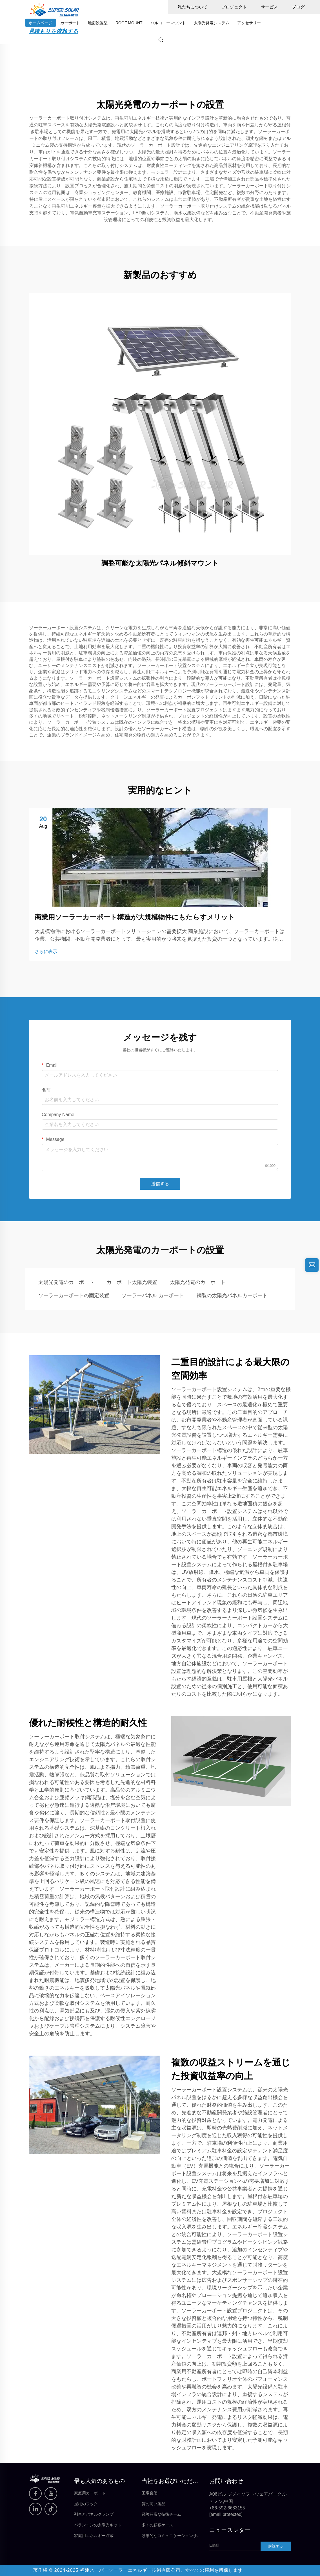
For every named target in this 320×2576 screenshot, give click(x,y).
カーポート (70, 23)
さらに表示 (46, 951)
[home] (54, 9)
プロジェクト (234, 7)
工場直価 (149, 2493)
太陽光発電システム (211, 23)
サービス (269, 7)
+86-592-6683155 (227, 2507)
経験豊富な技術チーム (161, 2514)
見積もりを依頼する (53, 31)
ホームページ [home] (40, 23)
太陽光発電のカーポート (66, 1282)
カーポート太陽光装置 (131, 1282)
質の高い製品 (153, 2504)
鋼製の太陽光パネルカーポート (232, 1295)
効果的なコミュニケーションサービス (171, 2536)
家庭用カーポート (90, 2493)
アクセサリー (249, 23)
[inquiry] (312, 1265)
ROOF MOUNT (129, 23)
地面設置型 (98, 23)
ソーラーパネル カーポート (153, 1295)
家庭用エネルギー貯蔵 (94, 2535)
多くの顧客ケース (157, 2525)
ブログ (298, 7)
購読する (275, 2546)
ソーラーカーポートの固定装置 (73, 1295)
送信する (160, 1183)
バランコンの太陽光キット (97, 2525)
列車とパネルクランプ (94, 2514)
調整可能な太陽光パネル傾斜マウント (160, 563)
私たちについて (192, 7)
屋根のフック (86, 2504)
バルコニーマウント (168, 23)
